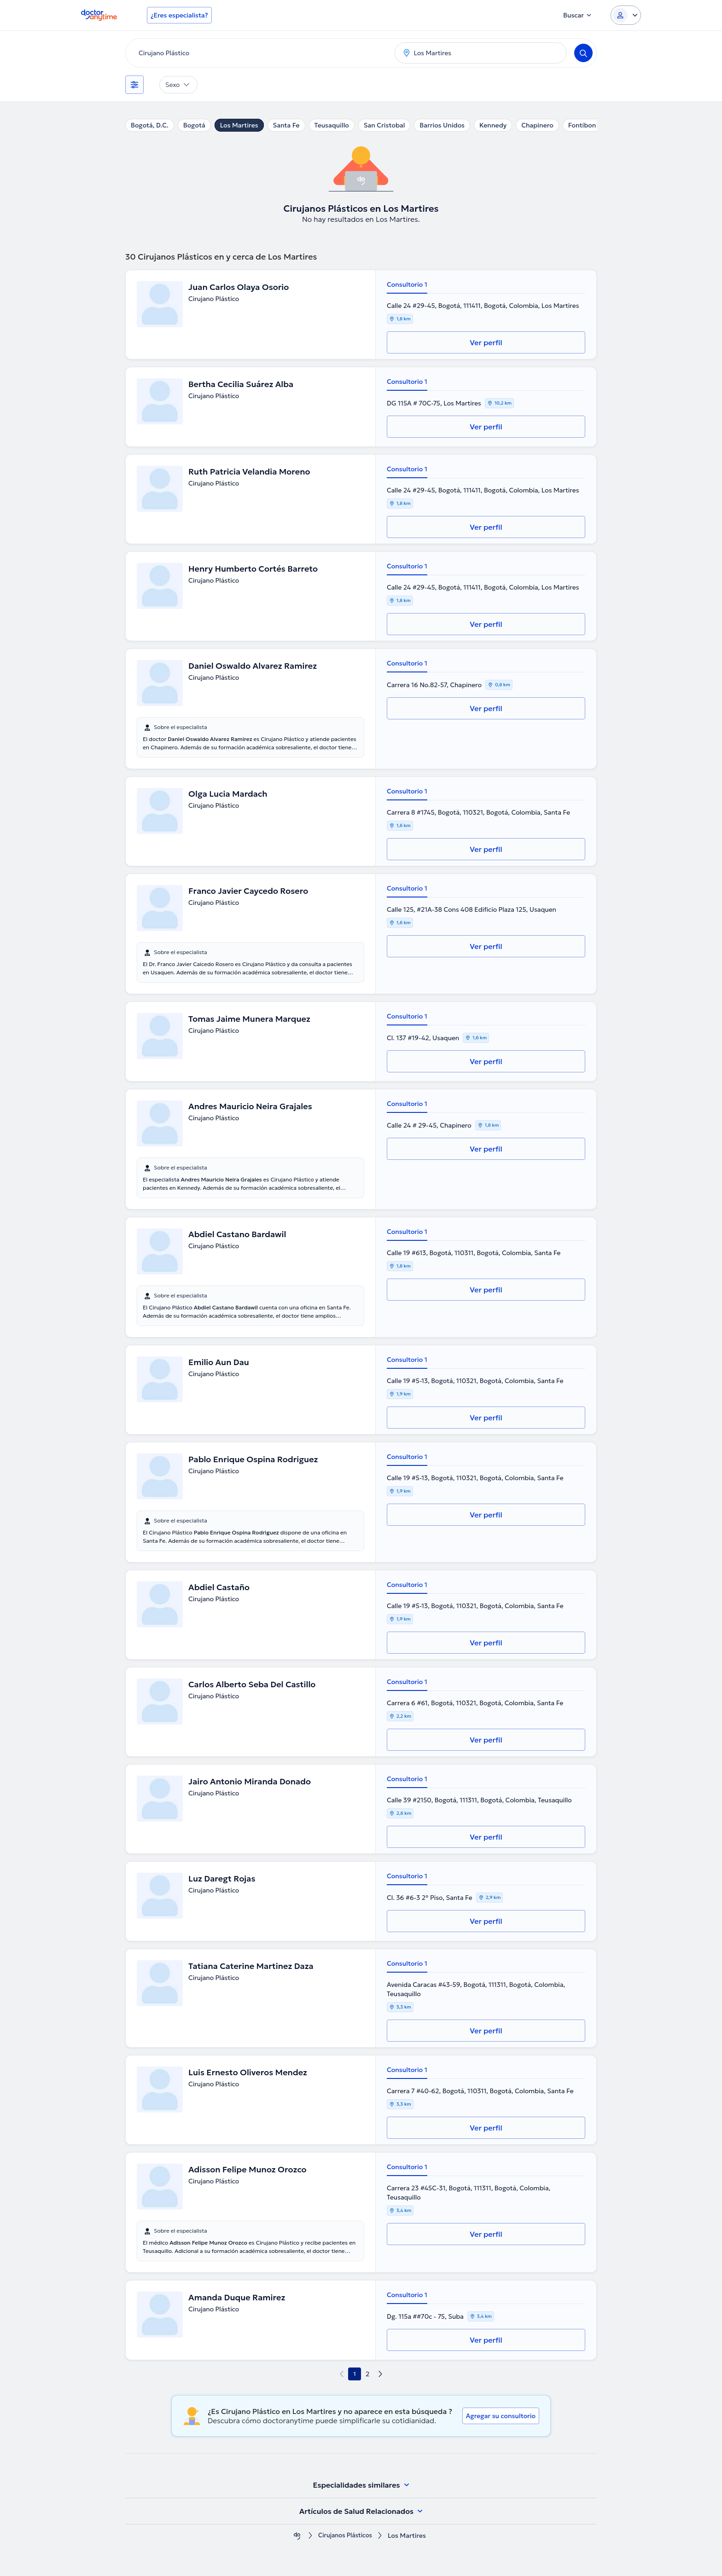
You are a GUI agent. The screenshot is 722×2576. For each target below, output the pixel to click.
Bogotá (194, 125)
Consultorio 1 (407, 284)
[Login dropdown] (626, 15)
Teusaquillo (331, 125)
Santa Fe (286, 125)
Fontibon (582, 125)
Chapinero (537, 125)
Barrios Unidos (442, 125)
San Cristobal (384, 125)
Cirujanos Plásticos (345, 2536)
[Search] (583, 53)
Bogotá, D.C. (150, 125)
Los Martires (239, 125)
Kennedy (493, 125)
